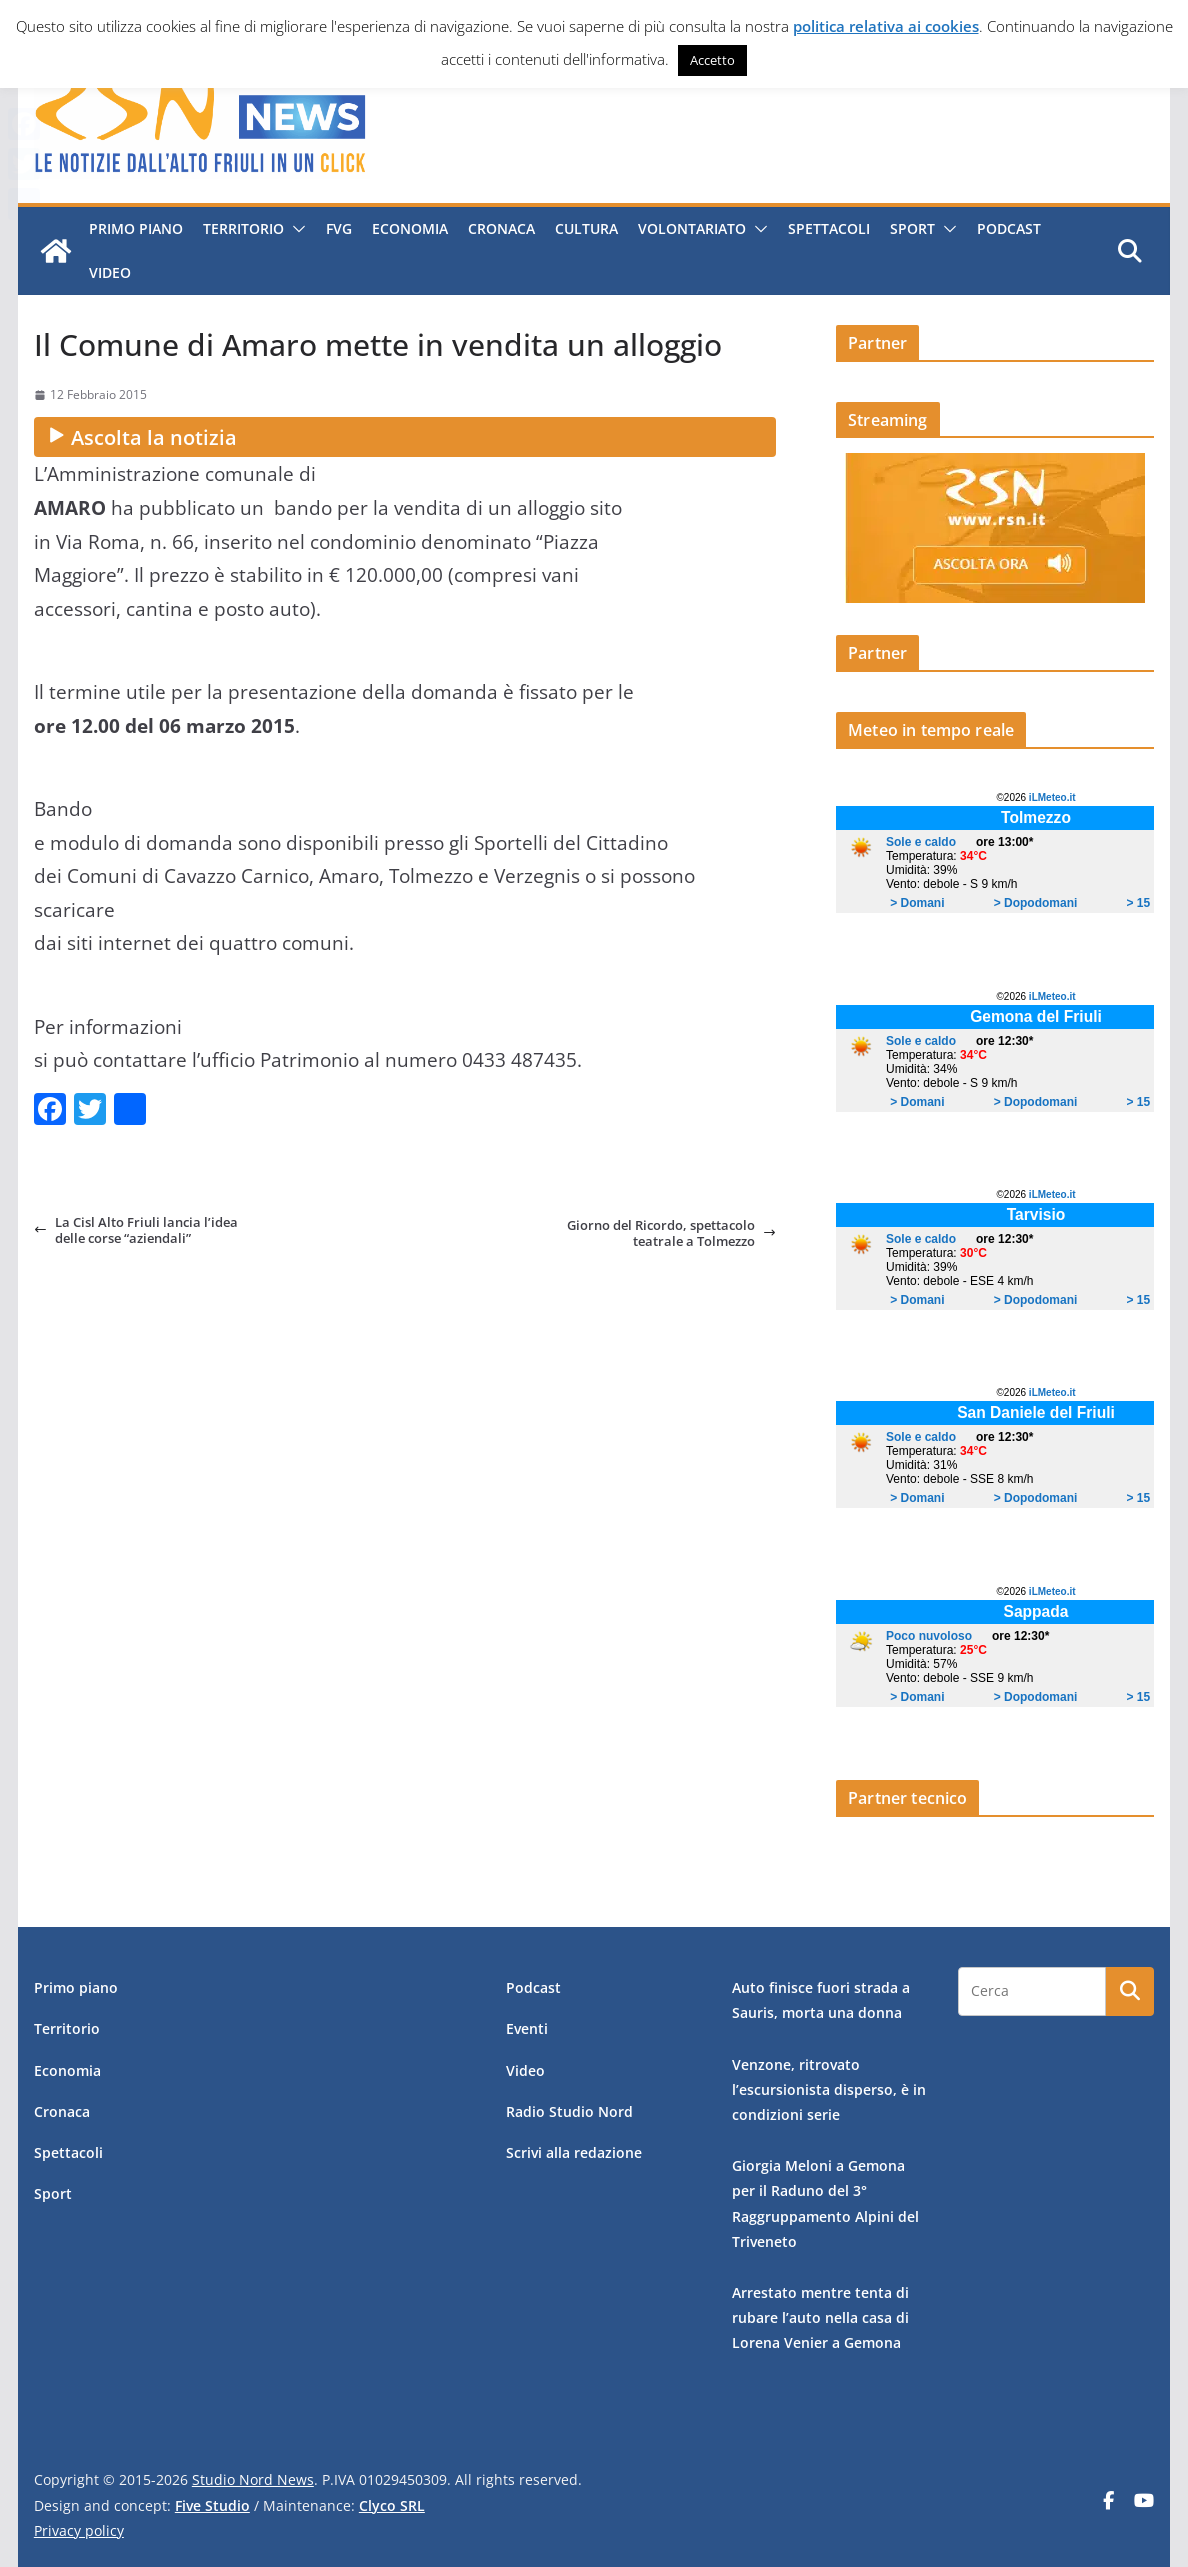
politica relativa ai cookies (886, 26)
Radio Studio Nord (569, 2111)
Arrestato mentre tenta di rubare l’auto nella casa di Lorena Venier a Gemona (820, 2317)
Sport (911, 228)
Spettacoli (828, 228)
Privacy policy (79, 2530)
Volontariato (691, 228)
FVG (338, 228)
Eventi (527, 2028)
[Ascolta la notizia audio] (405, 437)
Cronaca (500, 228)
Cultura (585, 228)
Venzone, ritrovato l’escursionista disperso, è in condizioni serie (829, 2089)
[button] (294, 229)
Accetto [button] (712, 60)
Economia (409, 228)
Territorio (242, 228)
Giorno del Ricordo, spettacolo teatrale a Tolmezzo (671, 1233)
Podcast (1008, 228)
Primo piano (135, 228)
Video (109, 272)
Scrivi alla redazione (574, 2152)
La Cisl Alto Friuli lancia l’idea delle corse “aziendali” (136, 1230)
